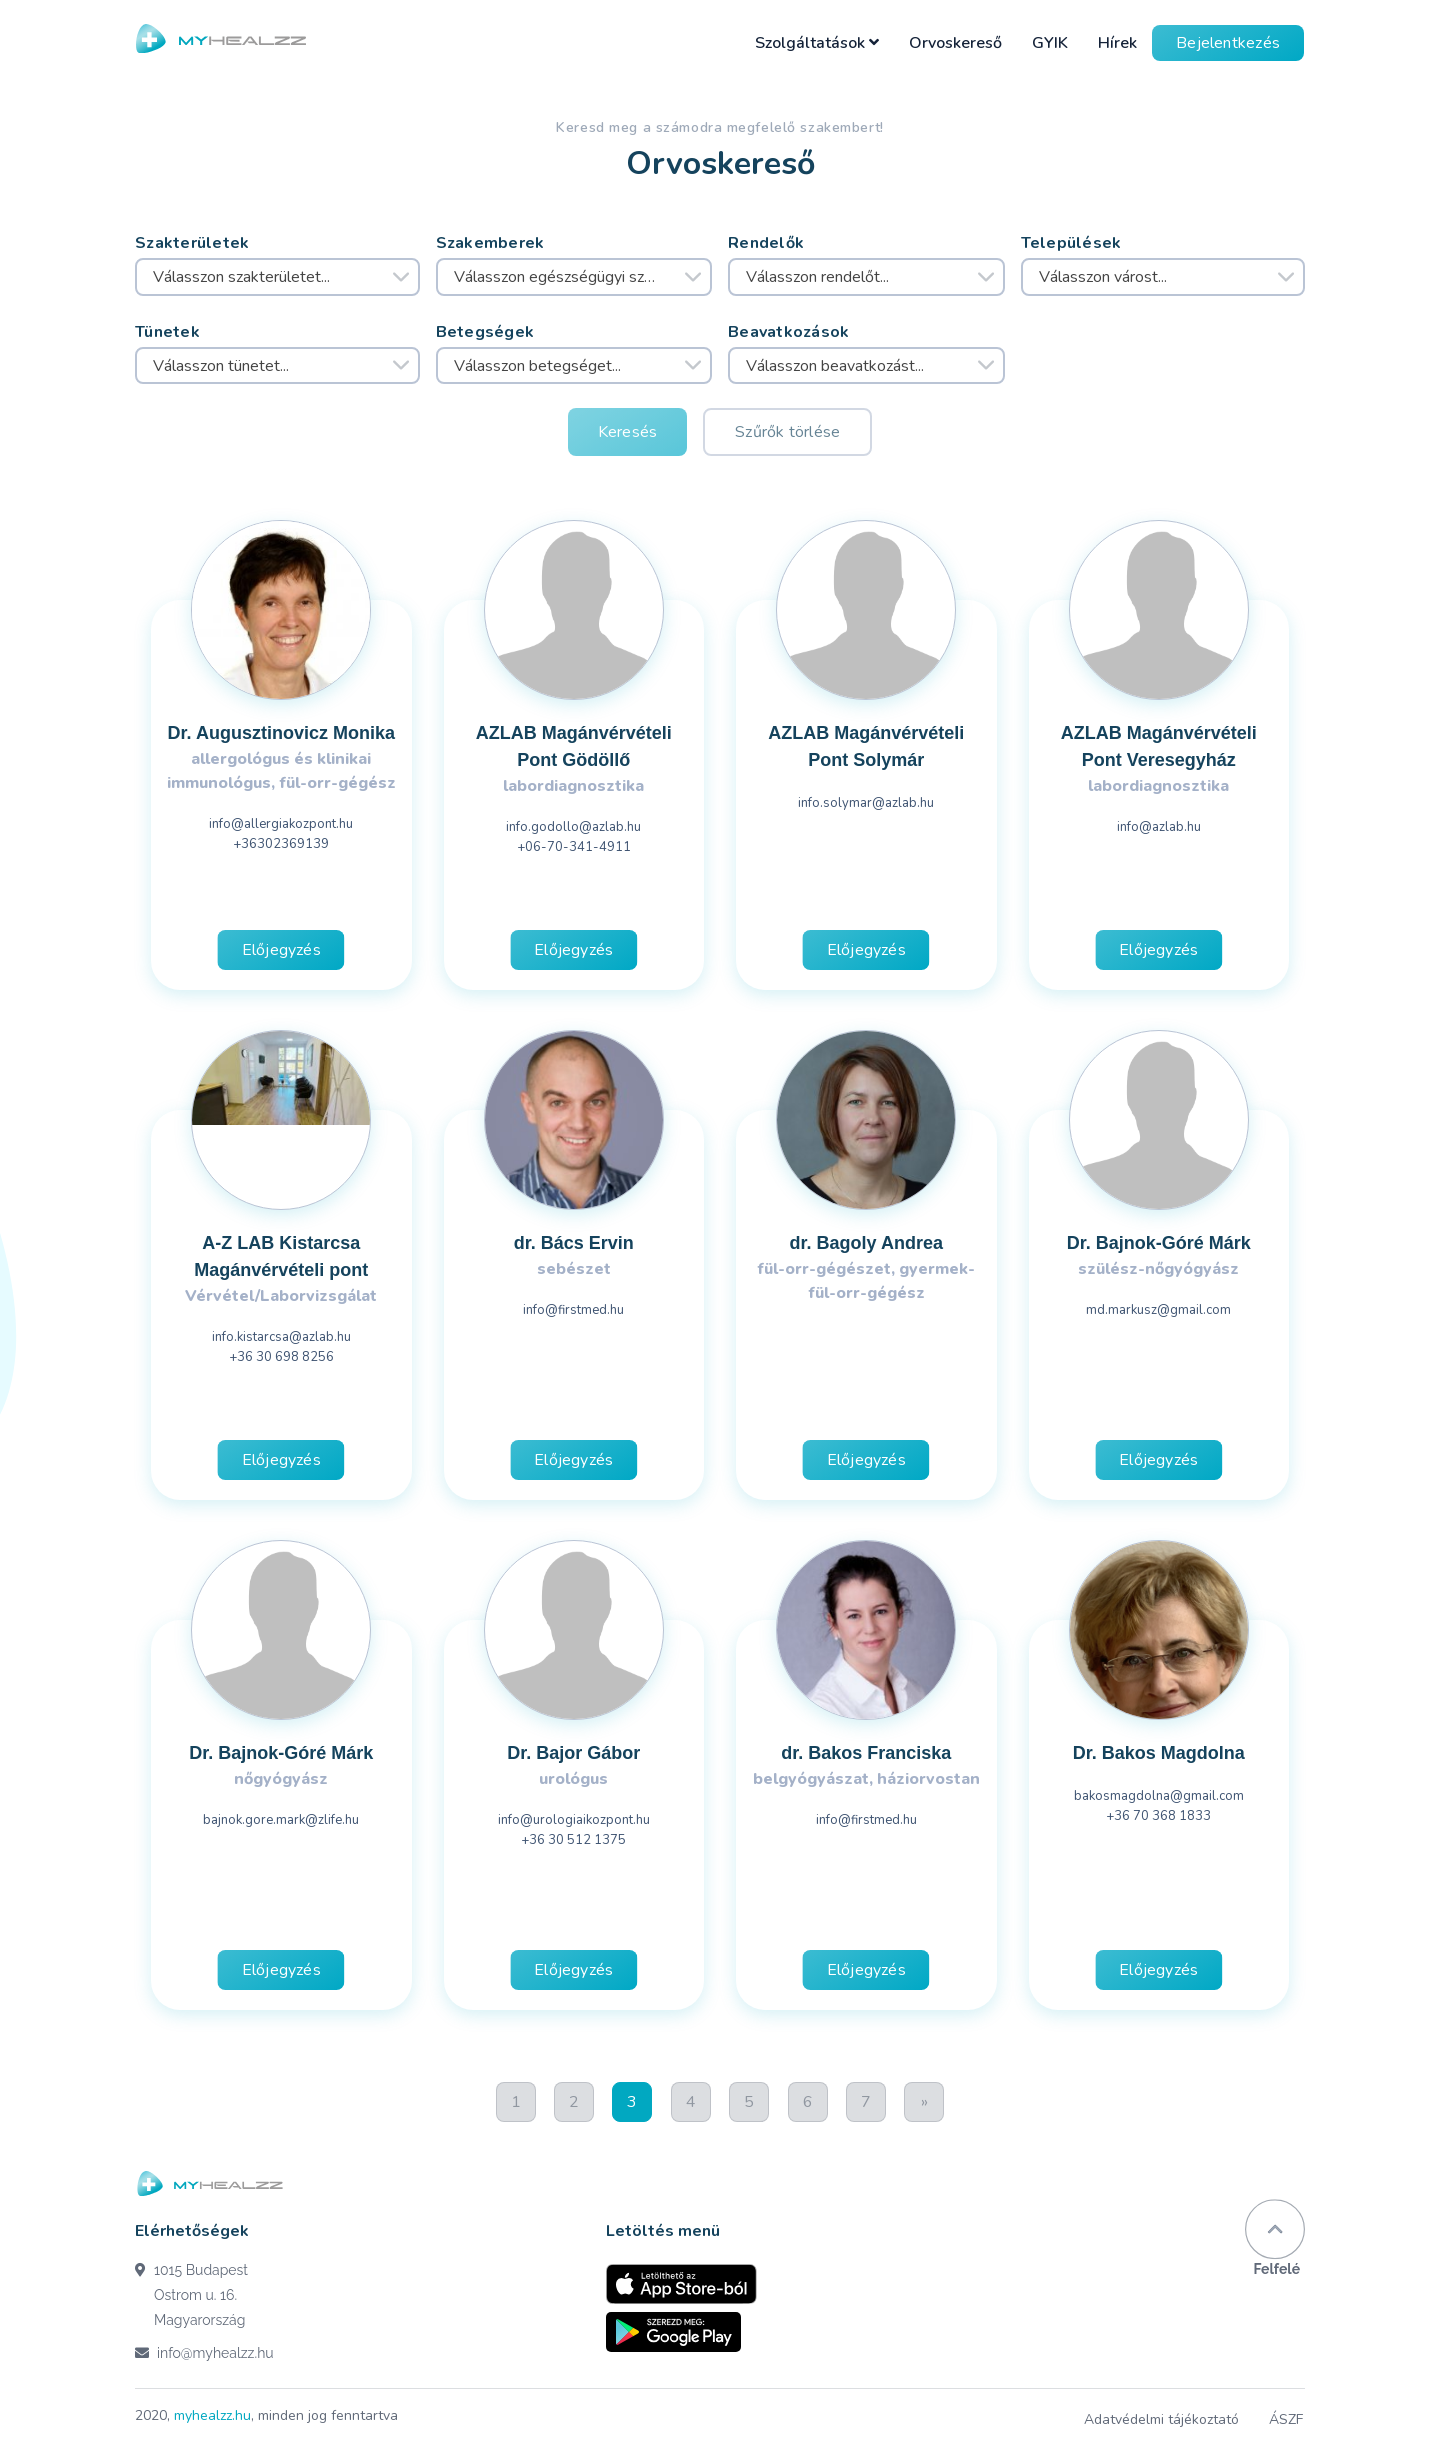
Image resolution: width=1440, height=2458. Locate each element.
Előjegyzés (281, 950)
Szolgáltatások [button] (817, 43)
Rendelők (766, 243)
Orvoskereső (955, 43)
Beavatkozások (789, 332)
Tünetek (167, 332)
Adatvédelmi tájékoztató (1163, 2419)
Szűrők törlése (787, 432)
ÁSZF (1288, 2419)
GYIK (1050, 43)
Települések (1071, 243)
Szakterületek (192, 243)
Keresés (628, 432)
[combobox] (277, 277)
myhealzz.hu (212, 2415)
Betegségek (485, 332)
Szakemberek (490, 243)
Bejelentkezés (1228, 43)
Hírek (1117, 43)
